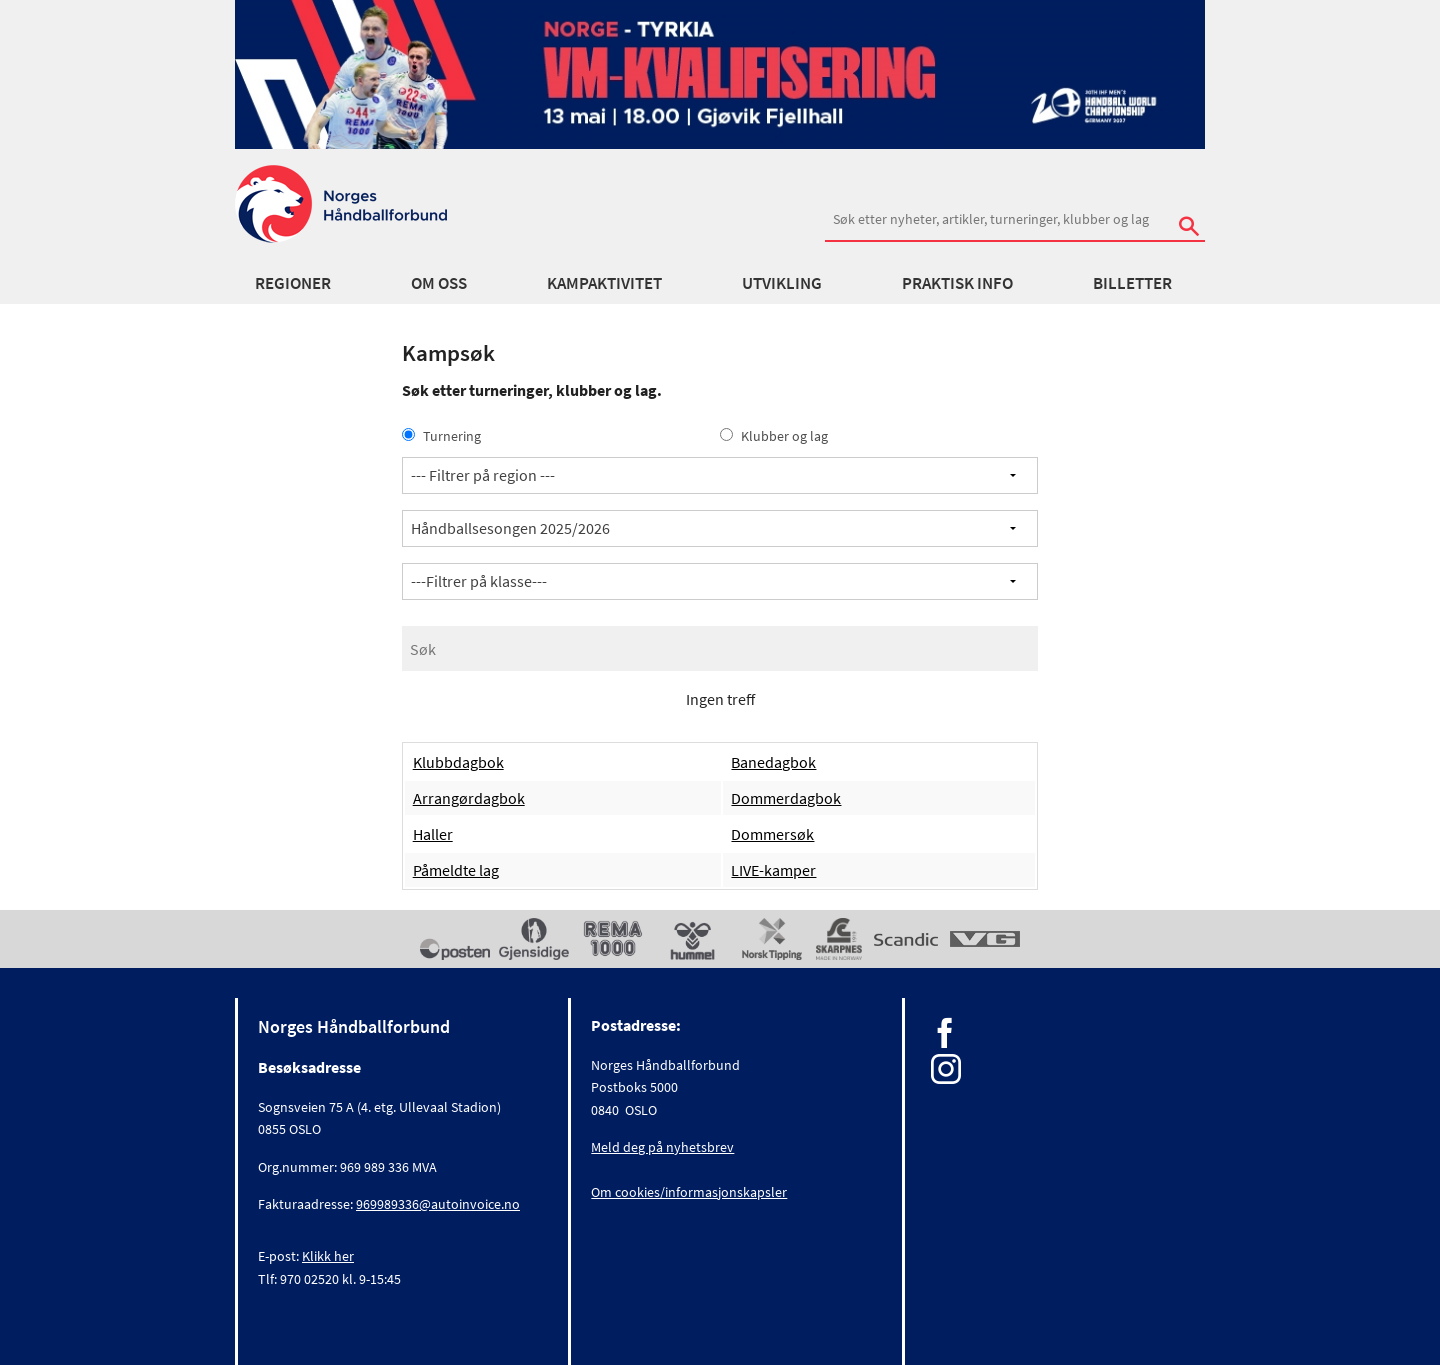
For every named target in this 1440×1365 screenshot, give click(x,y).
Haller (433, 834)
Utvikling (782, 283)
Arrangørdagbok (469, 798)
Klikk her (328, 1256)
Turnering (441, 436)
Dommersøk (772, 834)
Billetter (1132, 283)
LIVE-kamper (773, 870)
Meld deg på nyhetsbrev (662, 1147)
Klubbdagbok (458, 762)
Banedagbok (773, 762)
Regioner (293, 283)
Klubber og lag (774, 436)
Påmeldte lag (456, 870)
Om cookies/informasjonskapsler (689, 1192)
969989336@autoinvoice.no (438, 1204)
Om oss (439, 283)
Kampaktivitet (604, 283)
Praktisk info (957, 283)
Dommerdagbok (786, 798)
